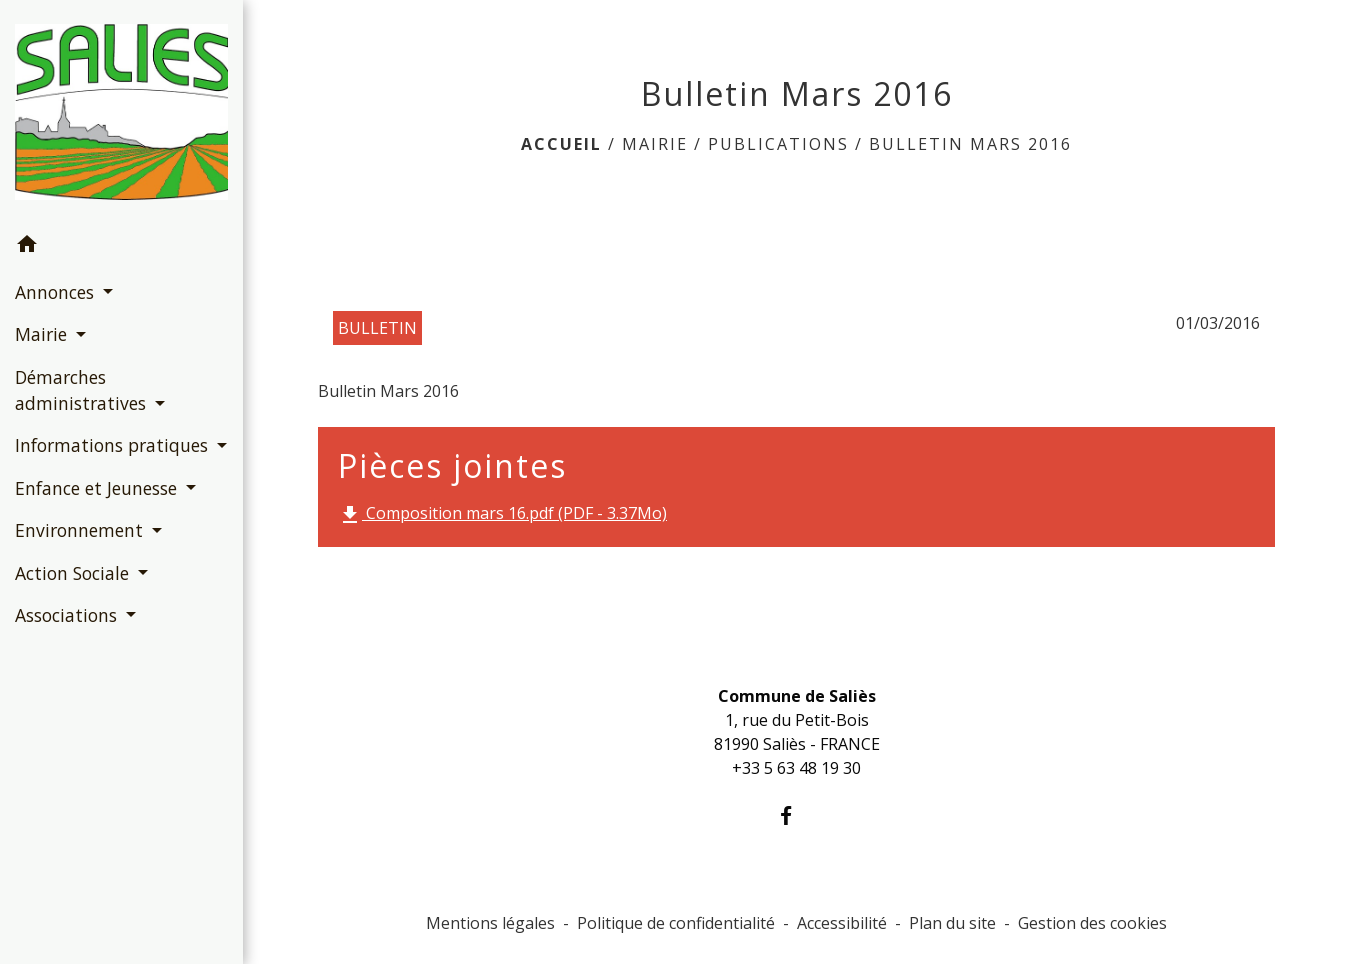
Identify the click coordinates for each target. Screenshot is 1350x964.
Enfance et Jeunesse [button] (98, 488)
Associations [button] (68, 615)
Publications (778, 144)
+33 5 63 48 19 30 (796, 768)
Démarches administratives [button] (83, 390)
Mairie (655, 144)
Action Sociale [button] (74, 573)
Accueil (561, 144)
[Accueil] (121, 112)
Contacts (797, 656)
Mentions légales (490, 923)
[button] (121, 247)
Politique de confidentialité (676, 923)
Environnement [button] (81, 530)
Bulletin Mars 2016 (970, 144)
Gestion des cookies (1092, 923)
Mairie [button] (43, 334)
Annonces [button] (57, 292)
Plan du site (952, 923)
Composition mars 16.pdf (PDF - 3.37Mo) (502, 514)
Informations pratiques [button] (114, 445)
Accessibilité (842, 923)
